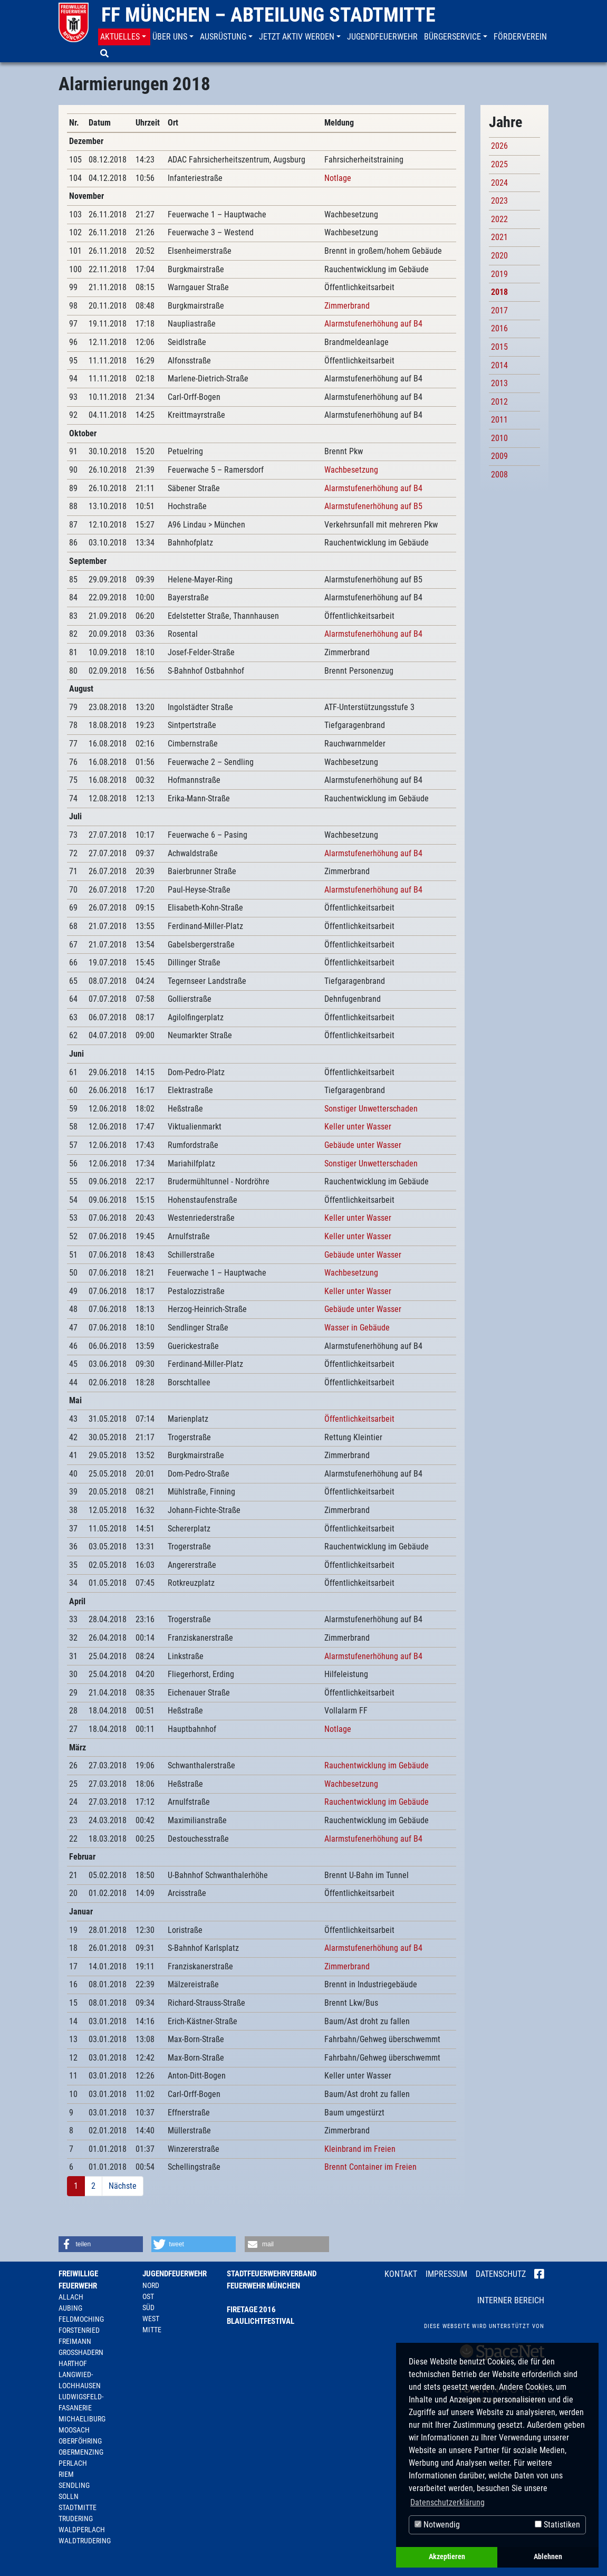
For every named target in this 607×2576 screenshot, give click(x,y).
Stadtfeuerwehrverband (271, 2273)
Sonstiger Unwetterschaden (371, 1109)
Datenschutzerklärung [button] (447, 2502)
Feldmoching (81, 2319)
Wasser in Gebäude (357, 1328)
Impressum (446, 2274)
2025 (499, 164)
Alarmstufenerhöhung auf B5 (373, 506)
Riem (66, 2474)
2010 (499, 438)
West (150, 2318)
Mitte (151, 2329)
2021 (499, 237)
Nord (150, 2285)
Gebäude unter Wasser (362, 1145)
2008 (499, 475)
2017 (499, 310)
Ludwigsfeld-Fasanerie (81, 2402)
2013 (499, 383)
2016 (499, 328)
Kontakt (400, 2274)
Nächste (123, 2186)
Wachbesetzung (351, 470)
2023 (499, 201)
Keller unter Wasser (357, 1127)
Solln (69, 2496)
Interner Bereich (510, 2300)
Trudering (76, 2518)
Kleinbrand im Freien (360, 2149)
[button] (124, 36)
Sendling (74, 2485)
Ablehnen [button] (548, 2556)
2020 (499, 256)
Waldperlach (82, 2529)
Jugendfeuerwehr (174, 2273)
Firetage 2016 (251, 2309)
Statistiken (557, 2525)
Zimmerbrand (347, 306)
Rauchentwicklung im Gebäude (376, 1765)
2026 (499, 146)
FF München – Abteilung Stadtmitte (268, 14)
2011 (499, 420)
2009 (499, 456)
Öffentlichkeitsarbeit (359, 1419)
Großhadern (81, 2352)
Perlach (73, 2463)
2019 (499, 274)
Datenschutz (501, 2274)
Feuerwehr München (263, 2286)
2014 (499, 365)
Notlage (337, 178)
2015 (499, 347)
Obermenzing (81, 2452)
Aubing (70, 2308)
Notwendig (437, 2525)
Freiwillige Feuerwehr (78, 2280)
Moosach (74, 2430)
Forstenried (79, 2330)
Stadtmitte (78, 2507)
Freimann (75, 2341)
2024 (499, 183)
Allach (71, 2297)
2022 (499, 219)
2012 (499, 402)
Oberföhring (80, 2441)
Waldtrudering (85, 2540)
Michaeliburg (82, 2419)
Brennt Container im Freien (370, 2167)
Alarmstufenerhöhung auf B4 (373, 324)
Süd (148, 2307)
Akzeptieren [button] (447, 2556)
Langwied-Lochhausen (80, 2380)
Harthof (73, 2363)
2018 (499, 292)
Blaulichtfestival (260, 2321)
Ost (148, 2296)
